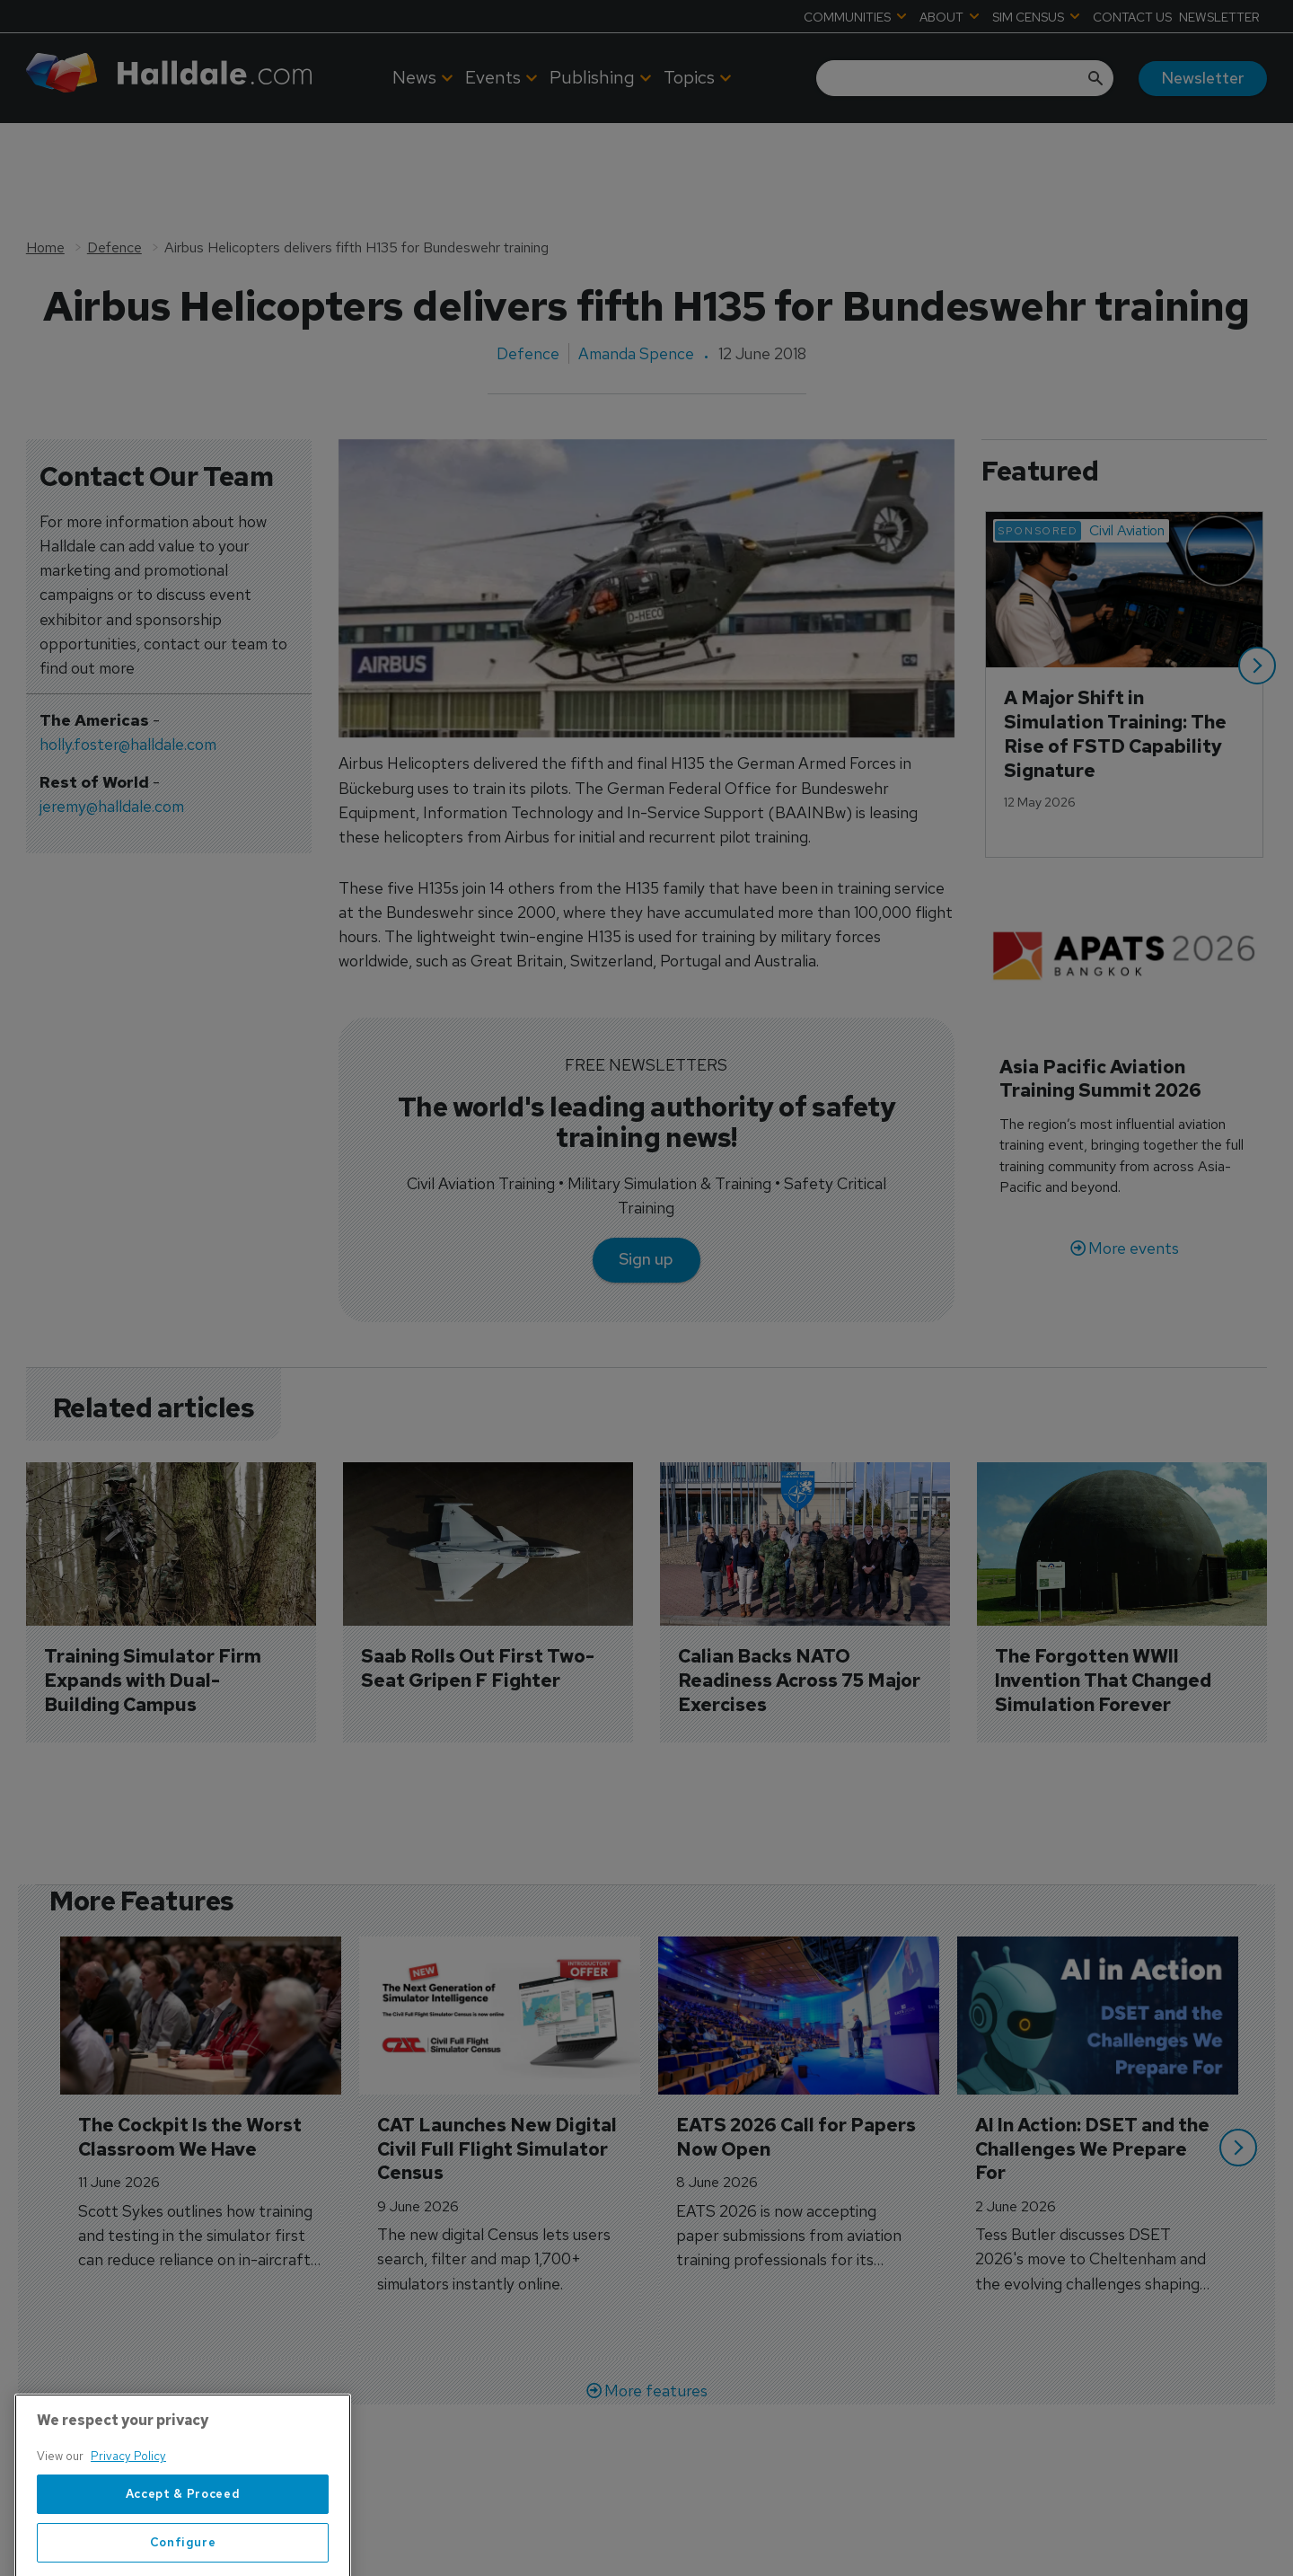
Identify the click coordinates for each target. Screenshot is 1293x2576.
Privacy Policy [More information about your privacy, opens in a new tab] (128, 2517)
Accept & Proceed (183, 2554)
